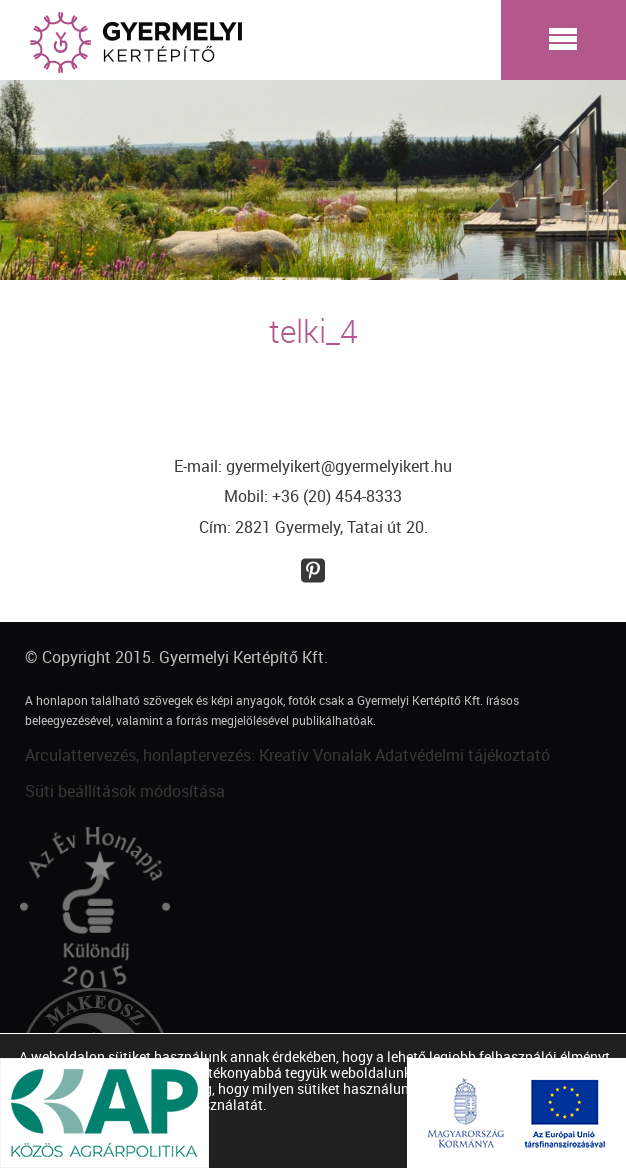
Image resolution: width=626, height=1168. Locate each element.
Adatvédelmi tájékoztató (462, 755)
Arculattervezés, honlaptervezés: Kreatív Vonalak (198, 755)
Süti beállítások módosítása (125, 791)
